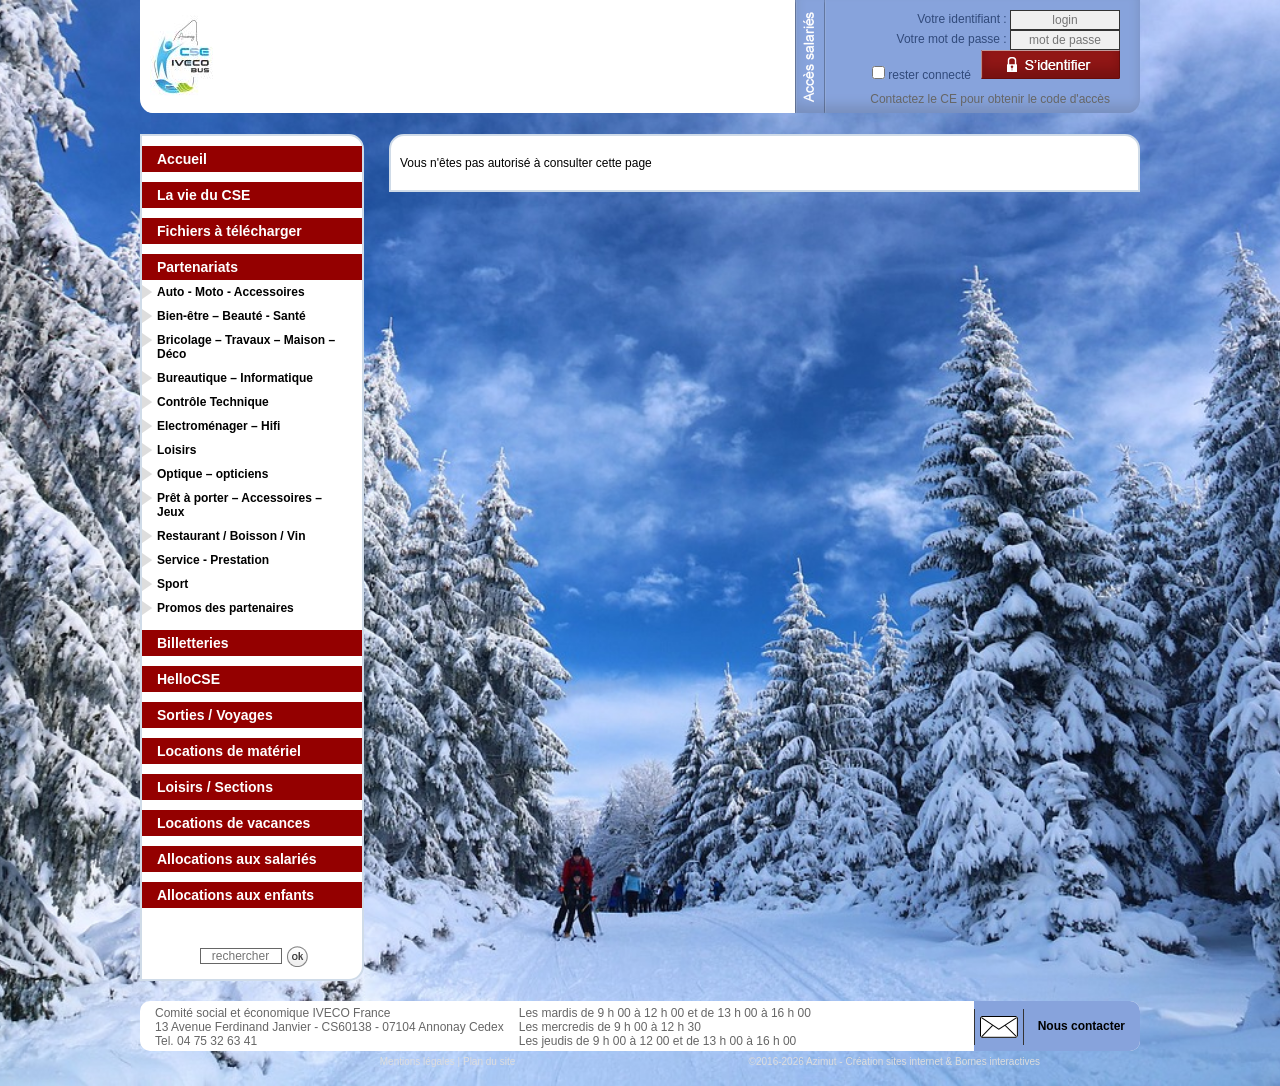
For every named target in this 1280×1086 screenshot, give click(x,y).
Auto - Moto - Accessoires (231, 292)
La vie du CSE (203, 195)
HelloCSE (188, 679)
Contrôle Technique (213, 402)
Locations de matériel (229, 751)
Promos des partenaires (225, 608)
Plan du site (489, 1061)
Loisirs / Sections (215, 787)
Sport (172, 584)
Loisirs (176, 450)
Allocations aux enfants (235, 895)
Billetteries (193, 643)
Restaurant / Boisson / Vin (231, 536)
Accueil (182, 159)
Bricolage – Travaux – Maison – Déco (246, 347)
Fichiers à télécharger (229, 231)
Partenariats (197, 267)
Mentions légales (417, 1061)
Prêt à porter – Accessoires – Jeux (239, 505)
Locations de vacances (233, 823)
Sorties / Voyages (215, 715)
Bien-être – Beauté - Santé (231, 316)
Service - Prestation (213, 560)
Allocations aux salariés (237, 859)
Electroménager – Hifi (218, 426)
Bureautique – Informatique (235, 378)
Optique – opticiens (212, 474)
